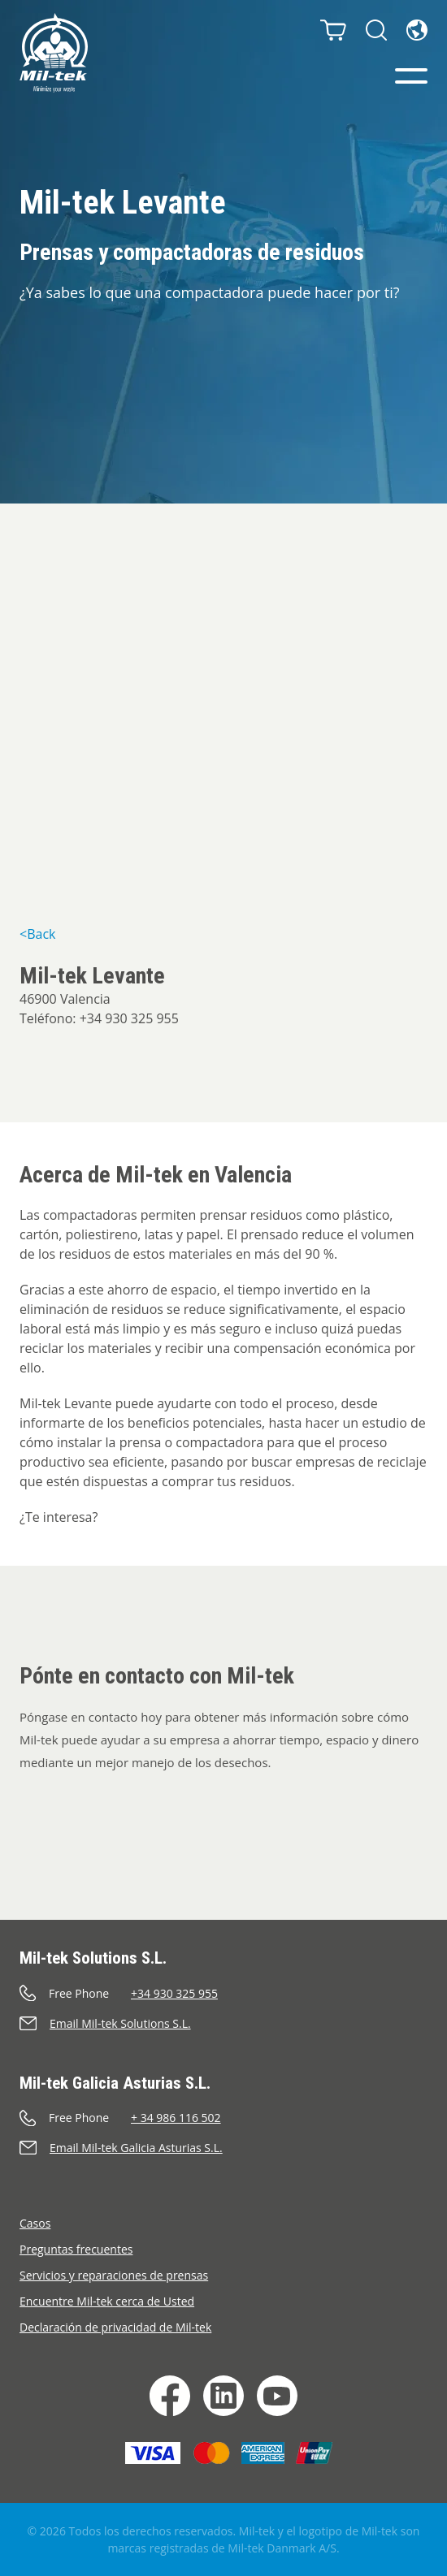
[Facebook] (170, 2395)
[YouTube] (277, 2395)
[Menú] (411, 76)
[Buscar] (376, 30)
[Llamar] (223, 1993)
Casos (35, 2223)
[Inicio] (54, 53)
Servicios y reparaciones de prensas (114, 2275)
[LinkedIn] (223, 2395)
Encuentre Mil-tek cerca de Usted (107, 2301)
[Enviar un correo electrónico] (223, 2023)
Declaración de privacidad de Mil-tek (115, 2327)
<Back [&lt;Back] (37, 934)
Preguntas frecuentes (76, 2249)
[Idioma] (416, 30)
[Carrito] (333, 30)
